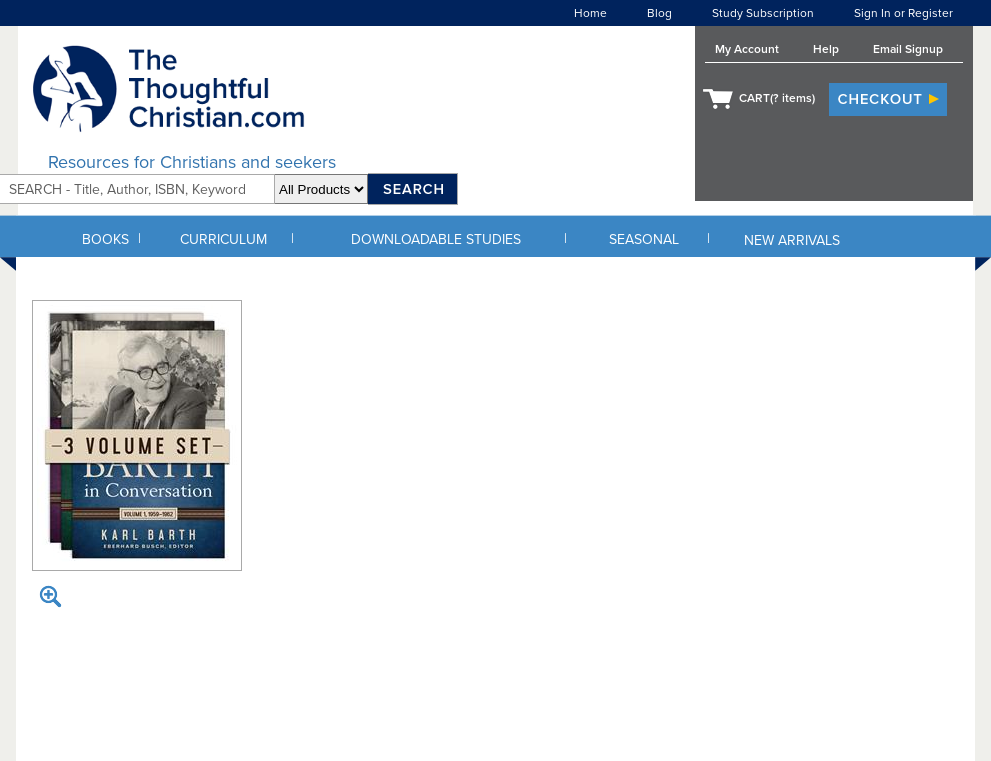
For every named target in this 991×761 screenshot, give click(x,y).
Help (826, 49)
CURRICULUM (223, 239)
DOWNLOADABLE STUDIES (436, 239)
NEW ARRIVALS (792, 240)
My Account (747, 49)
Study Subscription (763, 13)
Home (590, 13)
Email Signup (908, 49)
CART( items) (777, 98)
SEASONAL (644, 239)
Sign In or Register (903, 13)
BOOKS (105, 239)
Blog (659, 13)
